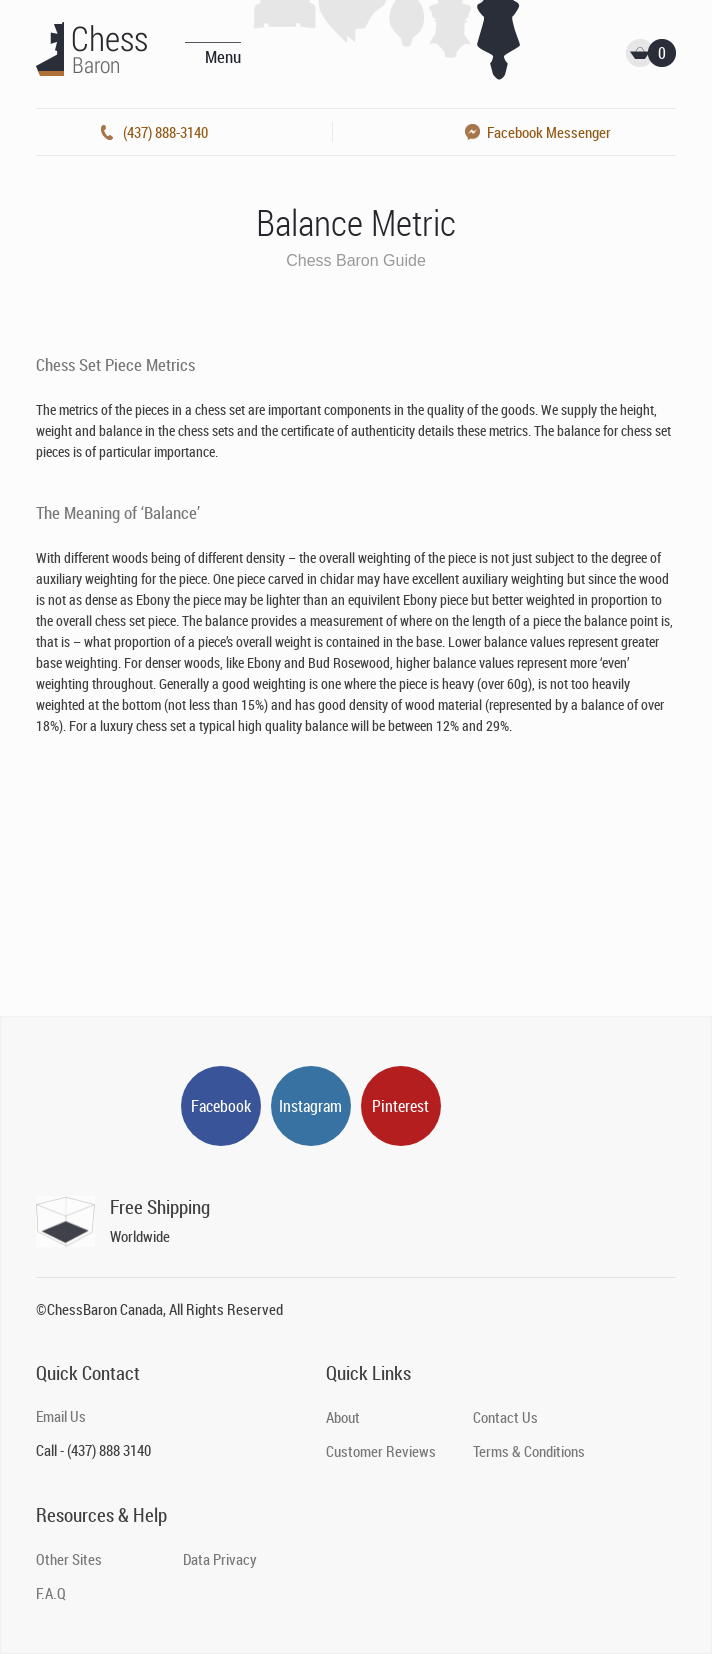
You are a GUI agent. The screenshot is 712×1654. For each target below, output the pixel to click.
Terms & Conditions (529, 1451)
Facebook (221, 1106)
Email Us (61, 1416)
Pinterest (400, 1106)
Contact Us (505, 1417)
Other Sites (69, 1559)
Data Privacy (220, 1559)
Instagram (310, 1106)
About (343, 1417)
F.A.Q (51, 1593)
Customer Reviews (381, 1451)
